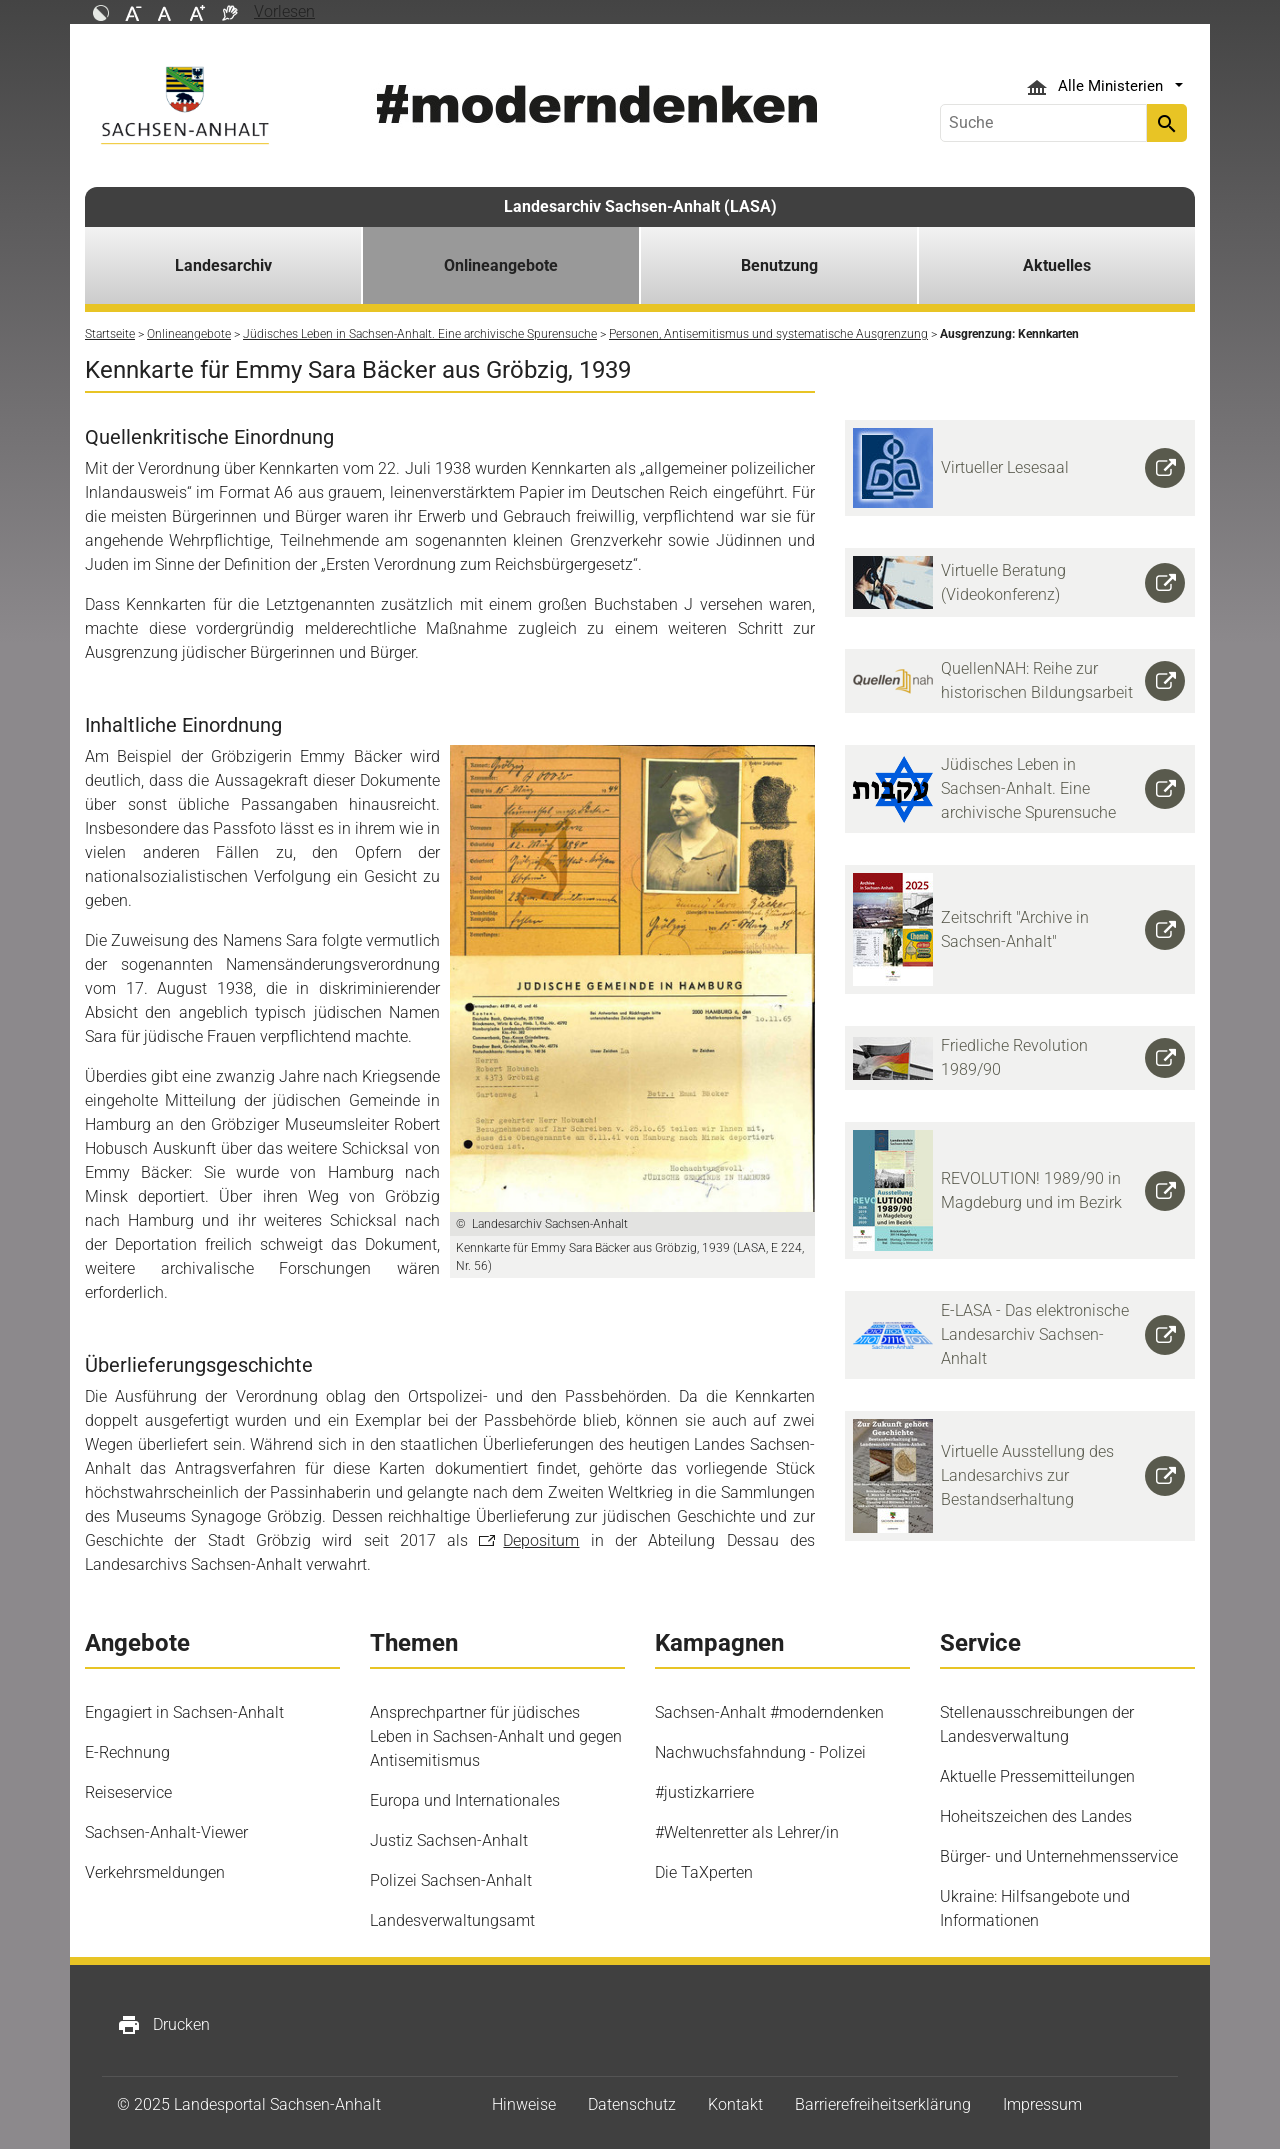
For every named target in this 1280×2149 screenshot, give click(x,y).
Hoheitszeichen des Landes (1036, 1816)
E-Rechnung (127, 1752)
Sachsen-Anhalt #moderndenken (769, 1712)
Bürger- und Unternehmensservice (1059, 1856)
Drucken (163, 2025)
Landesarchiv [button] (223, 265)
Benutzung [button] (779, 265)
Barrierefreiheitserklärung (883, 2104)
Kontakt (735, 2104)
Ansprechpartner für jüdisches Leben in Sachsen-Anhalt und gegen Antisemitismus (496, 1736)
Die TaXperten (704, 1872)
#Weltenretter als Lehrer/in (747, 1832)
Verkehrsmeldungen (155, 1872)
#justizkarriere (704, 1792)
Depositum (541, 1540)
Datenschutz (632, 2104)
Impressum (1042, 2104)
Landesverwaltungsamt (452, 1920)
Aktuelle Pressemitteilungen (1037, 1776)
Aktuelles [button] (1057, 265)
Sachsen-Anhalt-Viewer (166, 1832)
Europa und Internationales (465, 1800)
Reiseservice (128, 1792)
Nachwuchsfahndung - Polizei (760, 1752)
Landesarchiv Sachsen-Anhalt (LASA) (640, 206)
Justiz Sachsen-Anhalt (449, 1840)
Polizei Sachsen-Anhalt (451, 1880)
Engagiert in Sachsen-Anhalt (184, 1712)
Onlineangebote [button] (501, 265)
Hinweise (524, 2104)
